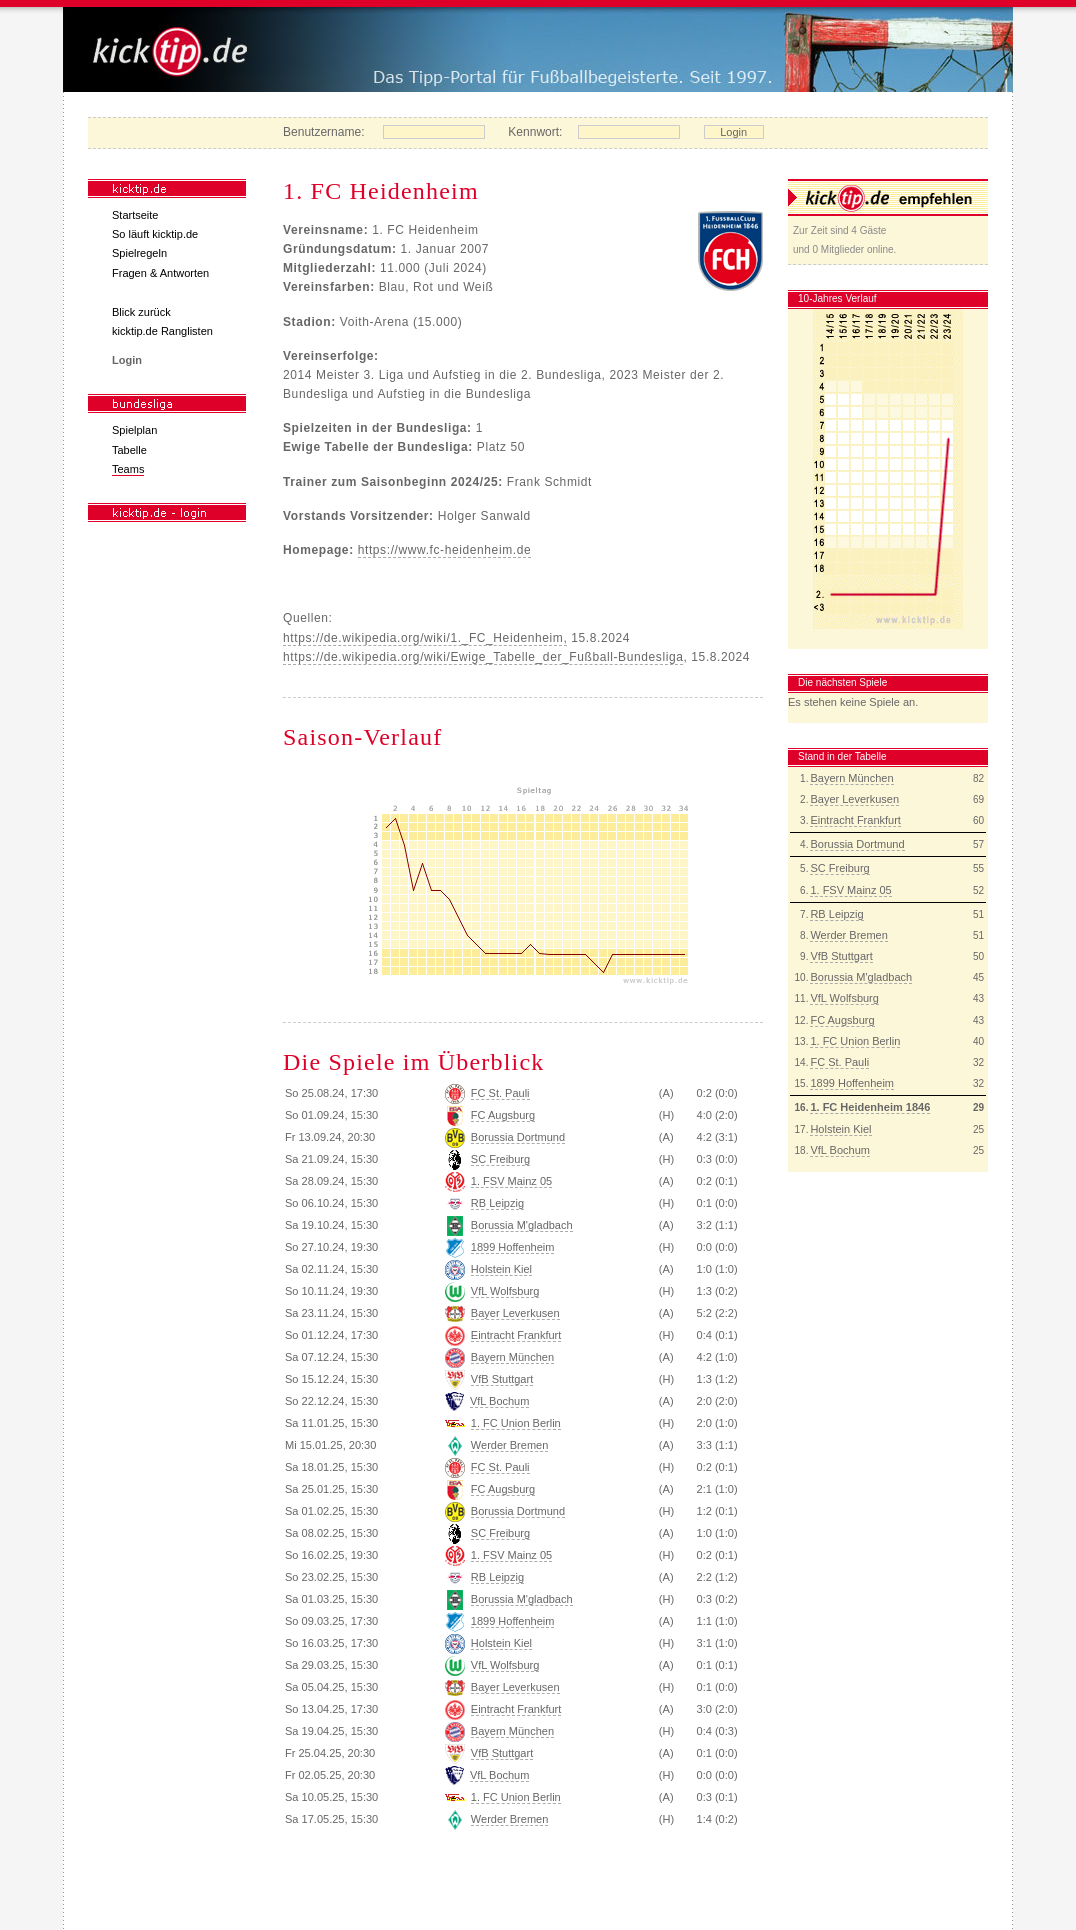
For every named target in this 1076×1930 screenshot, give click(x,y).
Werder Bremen (848, 935)
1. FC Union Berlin (855, 1041)
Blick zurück (141, 312)
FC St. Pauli (839, 1062)
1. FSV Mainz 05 (850, 890)
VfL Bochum (840, 1150)
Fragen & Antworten (160, 273)
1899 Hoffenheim (852, 1083)
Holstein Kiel (840, 1129)
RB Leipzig (836, 914)
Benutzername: (324, 132)
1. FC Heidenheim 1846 (870, 1107)
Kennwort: (535, 132)
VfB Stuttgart (841, 956)
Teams (128, 469)
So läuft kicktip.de (155, 234)
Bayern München (851, 778)
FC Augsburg (842, 1020)
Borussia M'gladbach (861, 977)
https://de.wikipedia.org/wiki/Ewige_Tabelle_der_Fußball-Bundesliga (483, 657)
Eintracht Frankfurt (855, 820)
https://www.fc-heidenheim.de (445, 550)
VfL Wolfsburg (844, 998)
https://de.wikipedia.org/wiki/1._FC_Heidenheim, (425, 638)
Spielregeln (139, 253)
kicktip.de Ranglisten (162, 331)
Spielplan (134, 430)
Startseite (135, 215)
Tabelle (129, 450)
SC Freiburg (839, 868)
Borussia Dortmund (857, 844)
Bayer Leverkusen (854, 799)
